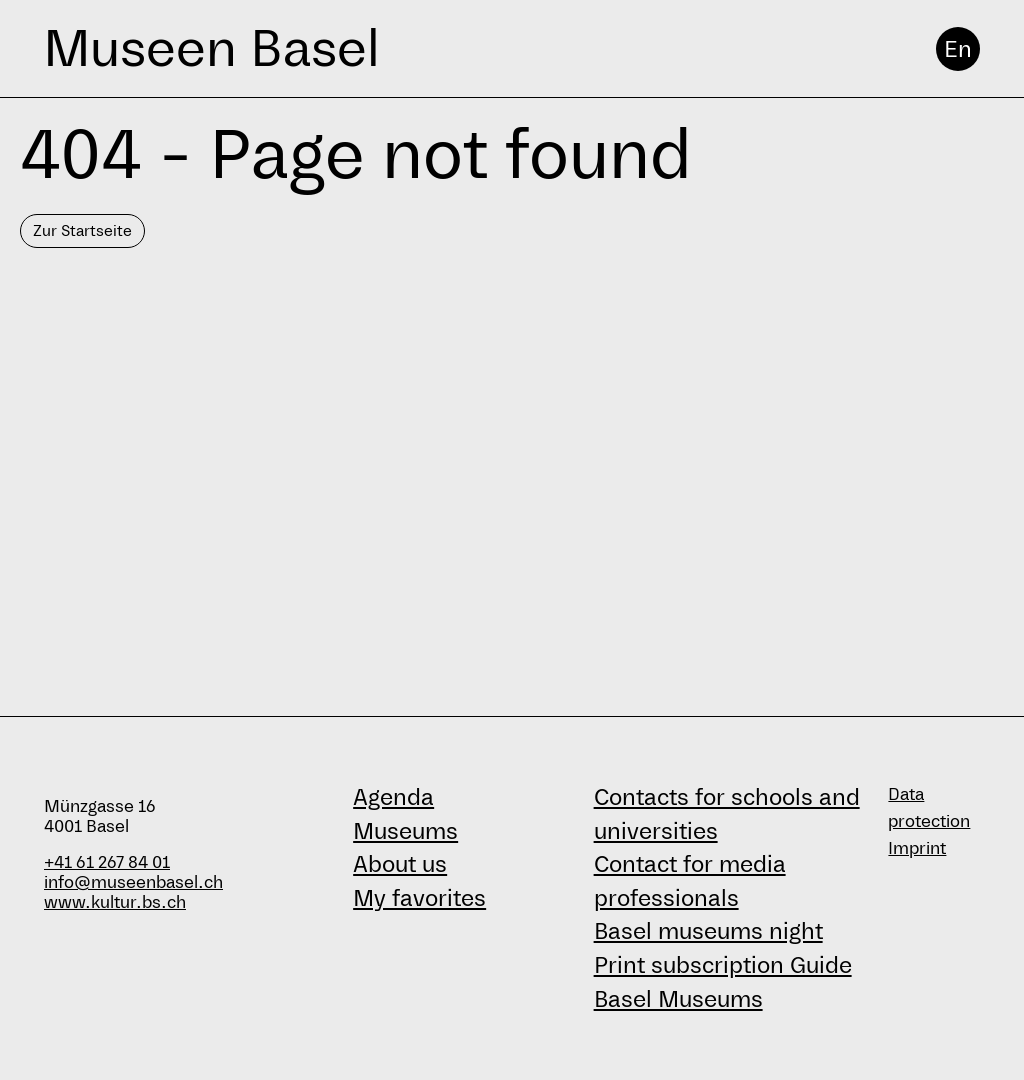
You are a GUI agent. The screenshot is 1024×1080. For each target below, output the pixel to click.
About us (400, 864)
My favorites (419, 898)
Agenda (393, 797)
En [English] (958, 49)
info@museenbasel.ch (133, 882)
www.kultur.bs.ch (115, 902)
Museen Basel (211, 48)
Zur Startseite (82, 230)
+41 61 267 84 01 (107, 862)
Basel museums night (708, 931)
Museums (405, 831)
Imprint (917, 848)
